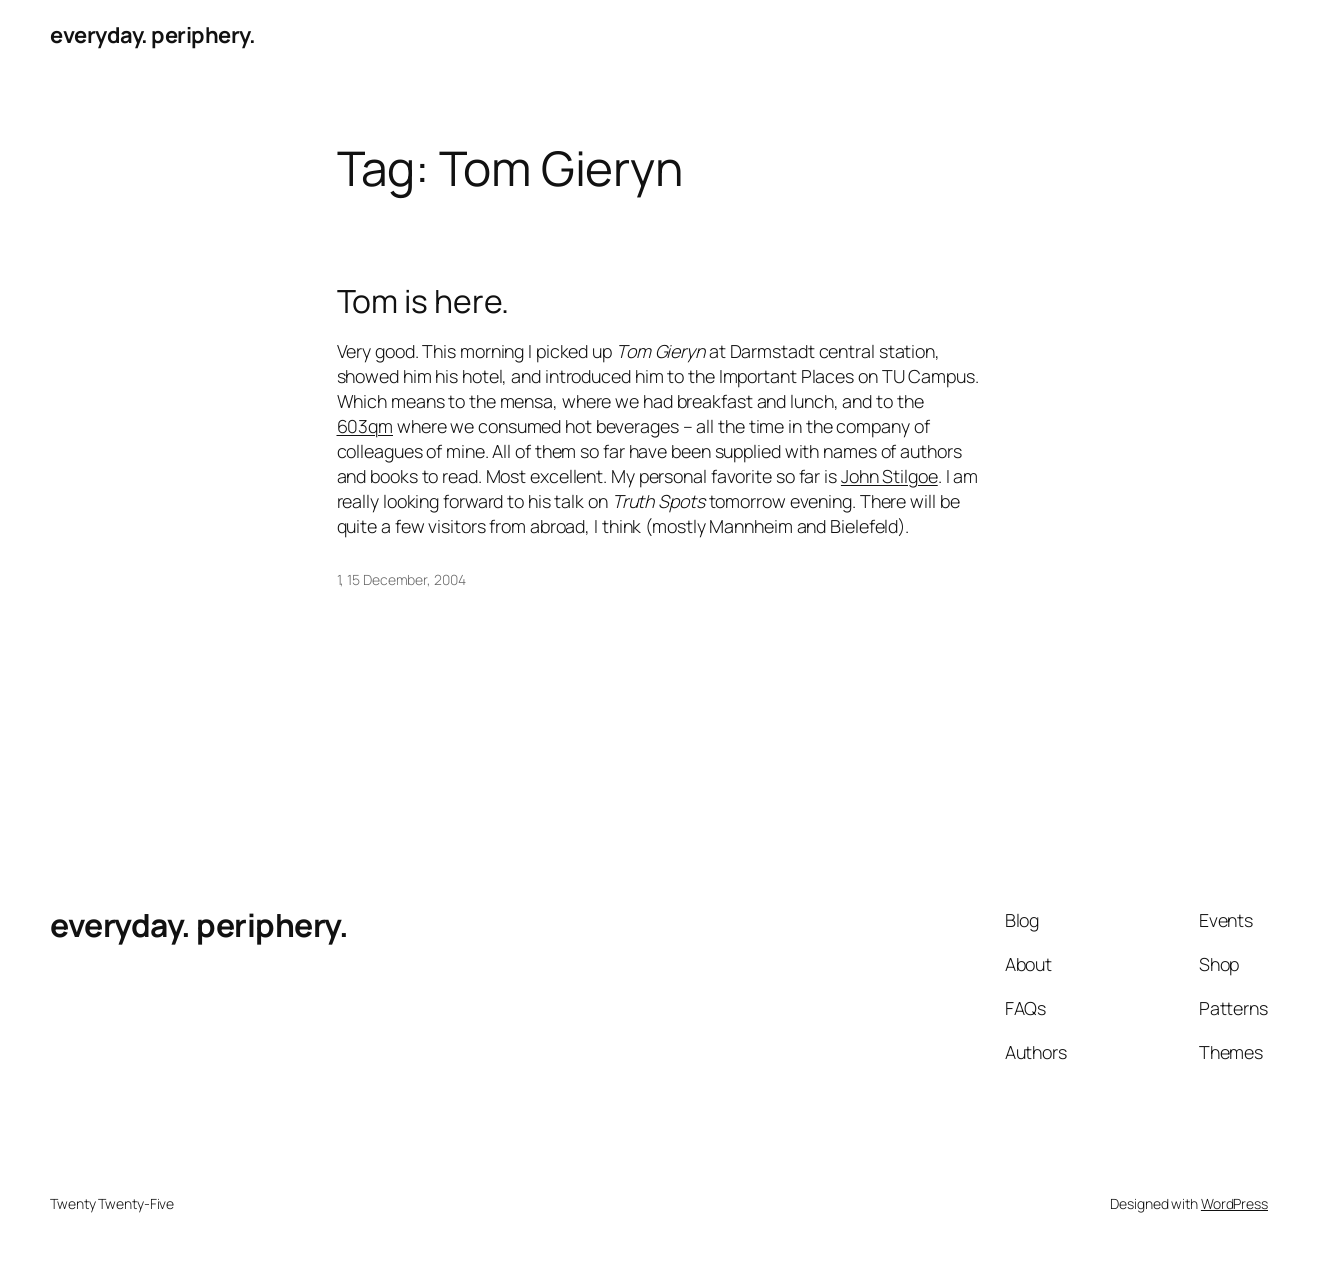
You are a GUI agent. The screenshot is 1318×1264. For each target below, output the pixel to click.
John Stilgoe (889, 476)
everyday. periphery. (152, 35)
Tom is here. (423, 302)
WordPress (1234, 1203)
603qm (365, 426)
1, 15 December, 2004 (401, 579)
